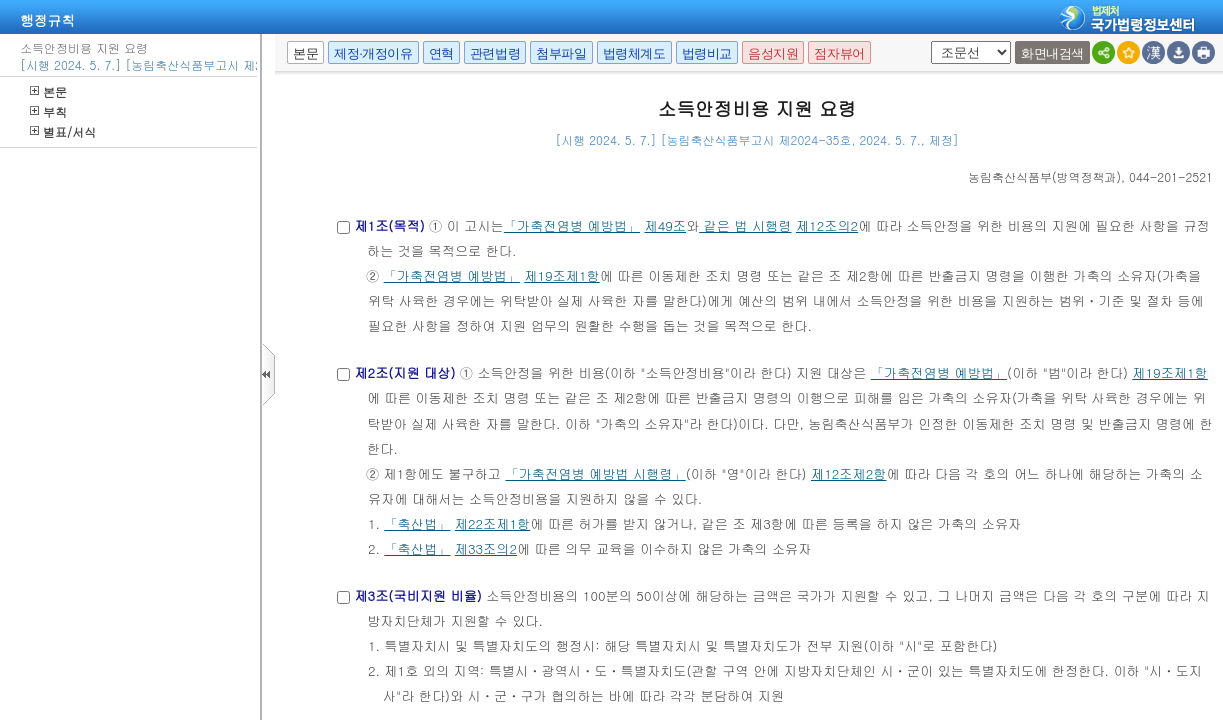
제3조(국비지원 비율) (417, 595)
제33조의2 (486, 548)
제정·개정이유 (373, 53)
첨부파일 (561, 53)
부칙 (48, 111)
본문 (48, 91)
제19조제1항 (561, 275)
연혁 (441, 53)
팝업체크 (927, 41)
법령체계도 (634, 53)
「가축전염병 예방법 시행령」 (595, 473)
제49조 (665, 225)
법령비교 (707, 53)
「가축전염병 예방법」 (572, 225)
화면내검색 (1052, 53)
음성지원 (773, 53)
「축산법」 (417, 523)
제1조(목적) (389, 225)
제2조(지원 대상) (404, 372)
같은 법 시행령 (745, 225)
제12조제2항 (848, 473)
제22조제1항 (492, 523)
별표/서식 (63, 131)
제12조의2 (827, 225)
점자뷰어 (839, 53)
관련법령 (495, 53)
